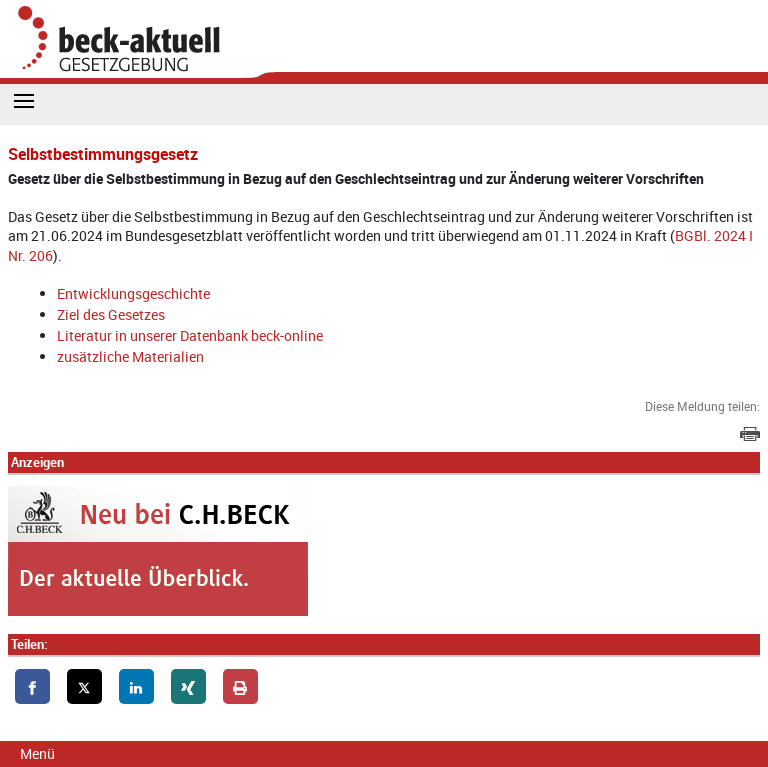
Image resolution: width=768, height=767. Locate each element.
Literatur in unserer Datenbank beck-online (190, 335)
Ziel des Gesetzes (111, 314)
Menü (37, 753)
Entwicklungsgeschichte (133, 293)
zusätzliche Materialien (130, 356)
